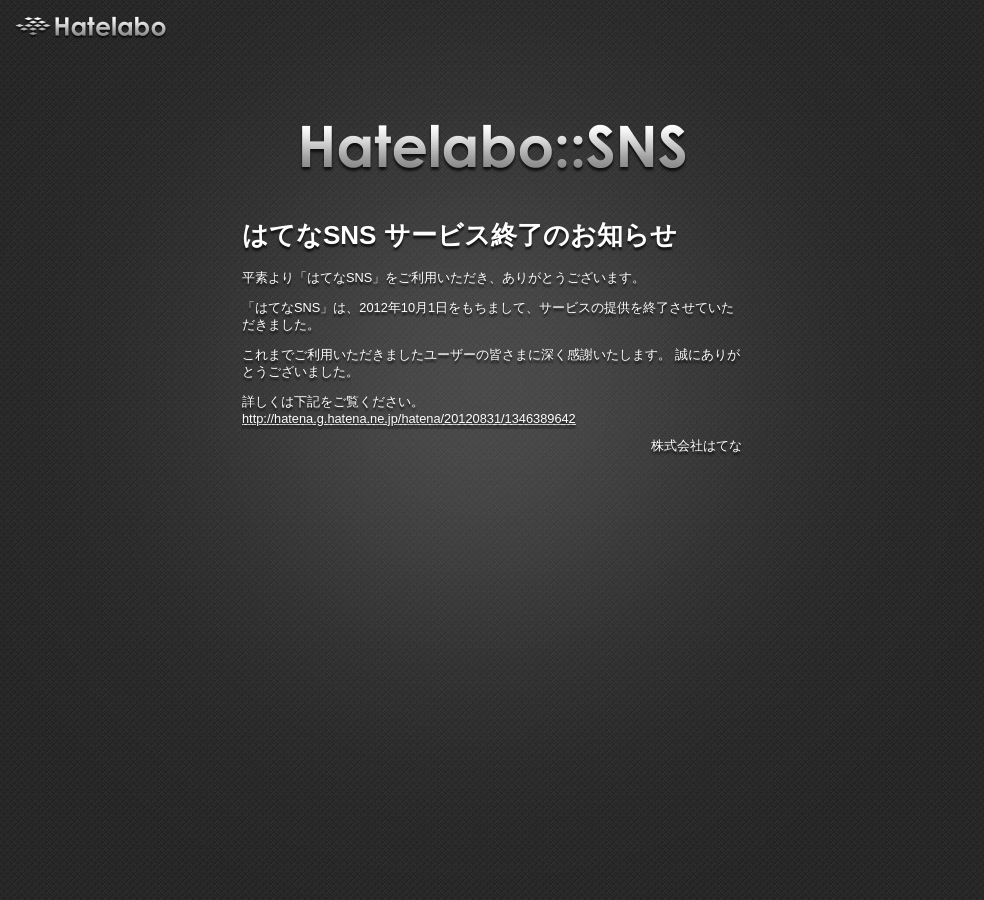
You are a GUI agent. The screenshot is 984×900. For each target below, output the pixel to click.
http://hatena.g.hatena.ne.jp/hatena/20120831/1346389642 (409, 418)
